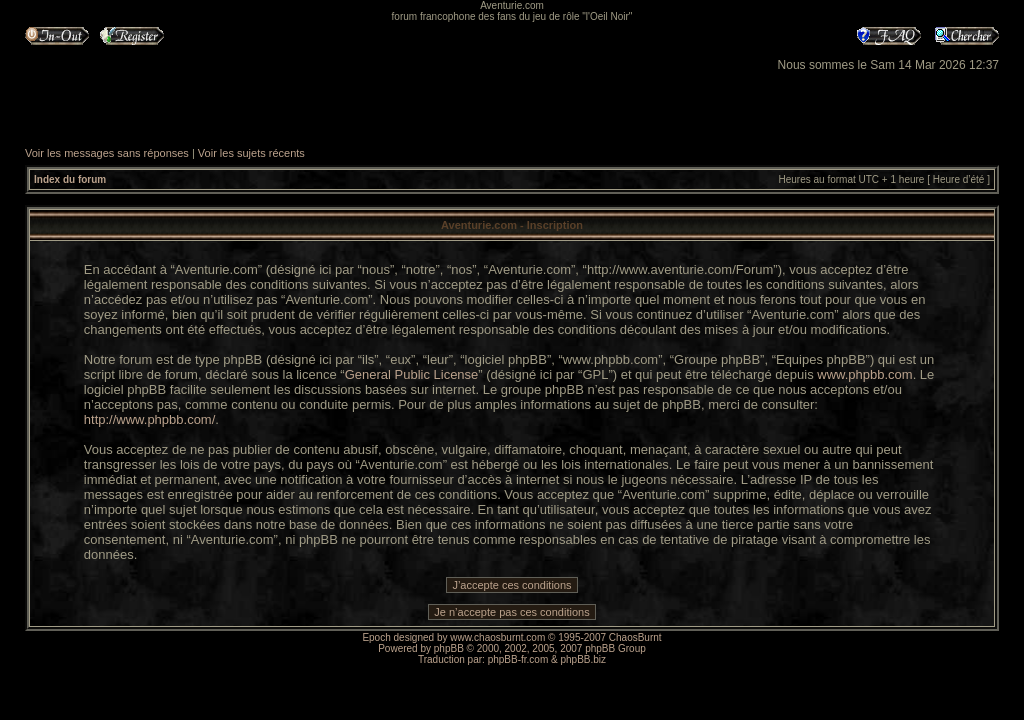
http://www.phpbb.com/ (150, 419)
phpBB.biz (583, 659)
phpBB (449, 648)
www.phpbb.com (864, 374)
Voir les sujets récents (251, 153)
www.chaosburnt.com (497, 637)
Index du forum (70, 179)
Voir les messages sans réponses (107, 153)
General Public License (412, 374)
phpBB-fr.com (518, 659)
